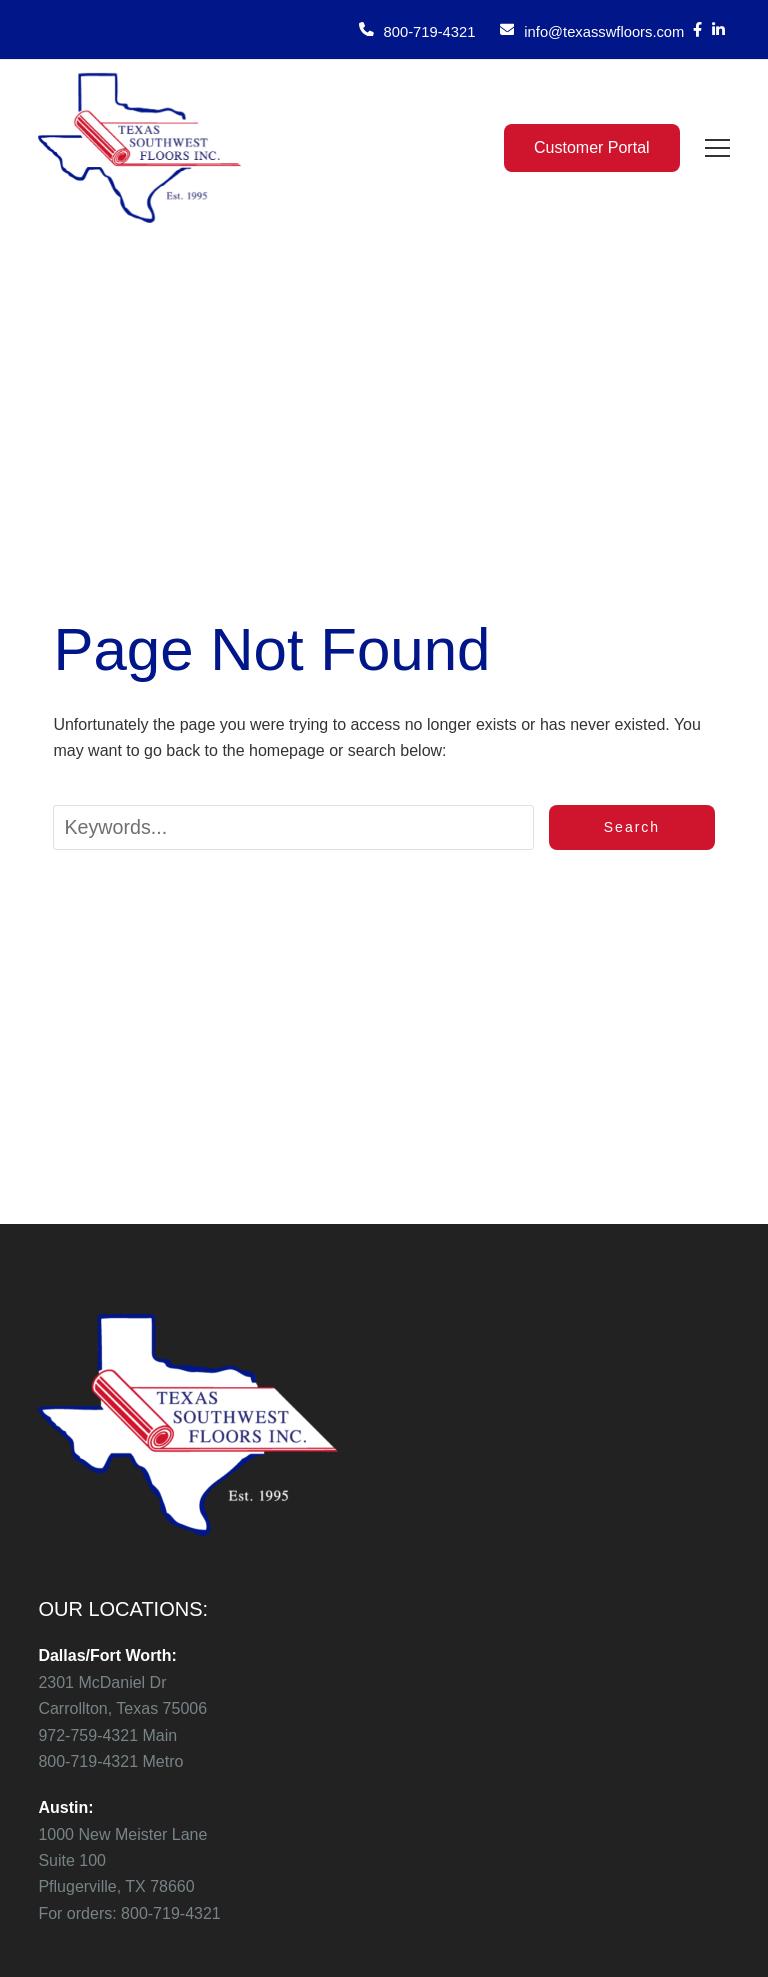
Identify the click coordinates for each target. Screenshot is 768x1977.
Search (632, 827)
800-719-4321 (430, 32)
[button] (717, 148)
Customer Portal (592, 147)
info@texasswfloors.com (604, 32)
